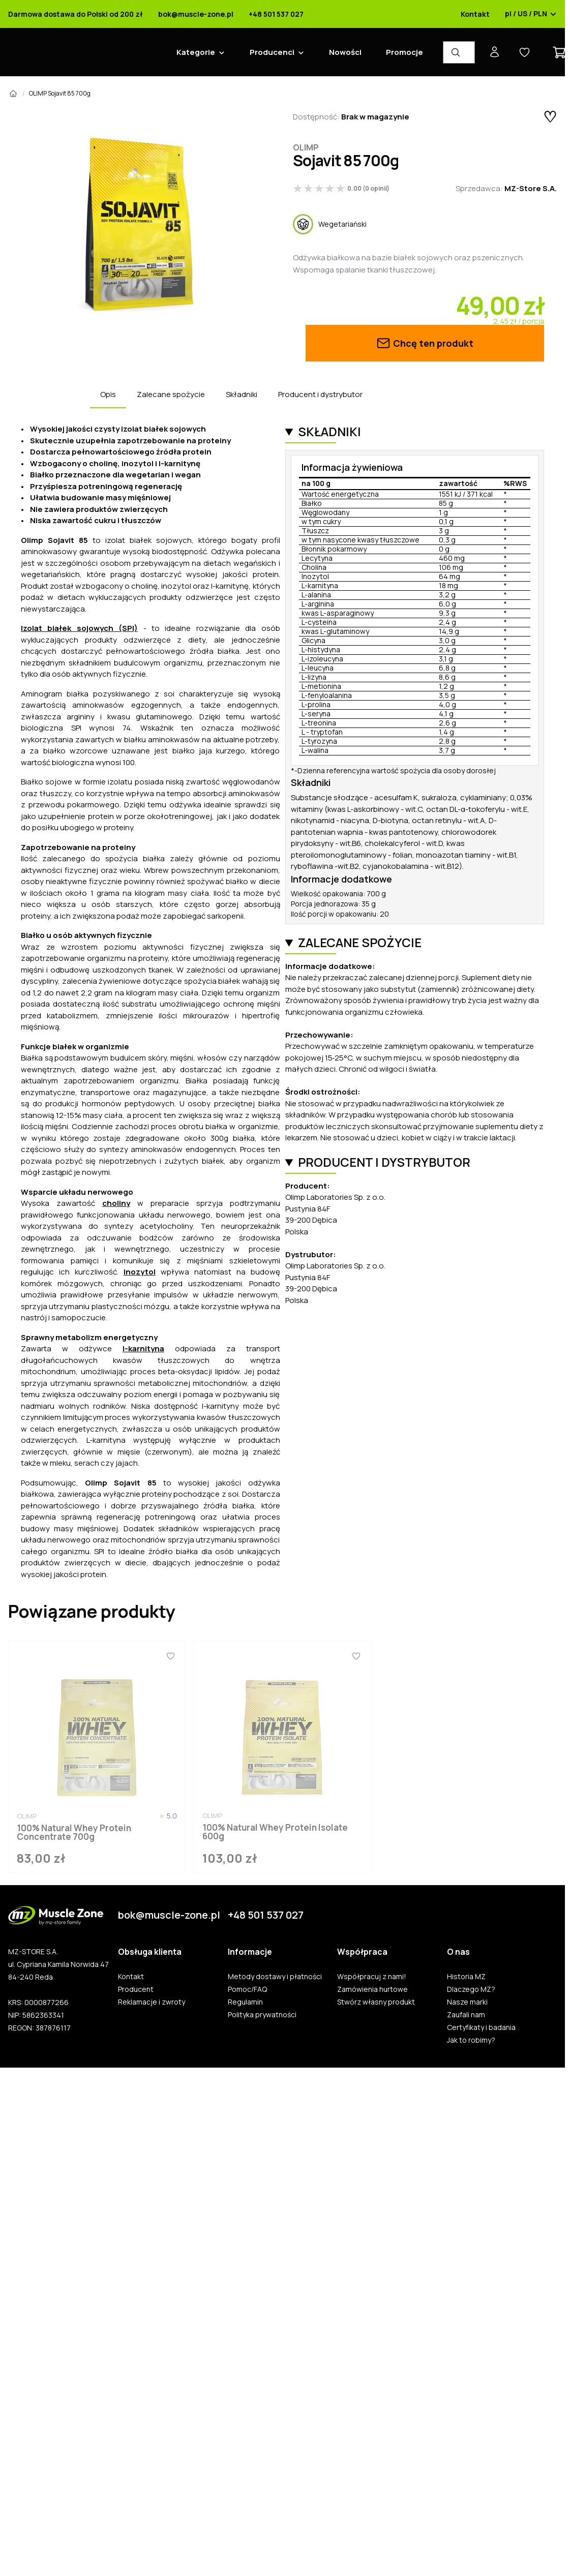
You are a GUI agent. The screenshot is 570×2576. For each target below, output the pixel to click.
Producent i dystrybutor (320, 394)
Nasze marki (467, 2002)
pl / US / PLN (531, 14)
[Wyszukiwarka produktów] (459, 52)
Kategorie (195, 52)
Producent (136, 1989)
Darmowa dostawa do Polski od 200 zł (75, 14)
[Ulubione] (170, 1656)
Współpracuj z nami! (371, 1976)
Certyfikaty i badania (481, 2027)
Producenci (272, 52)
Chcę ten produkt (424, 343)
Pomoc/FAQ (247, 1989)
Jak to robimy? (471, 2040)
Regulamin (245, 2002)
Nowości (345, 52)
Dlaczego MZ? (471, 1989)
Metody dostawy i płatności (275, 1976)
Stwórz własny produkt (376, 2002)
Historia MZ (466, 1976)
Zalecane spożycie (171, 394)
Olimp (306, 147)
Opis (108, 394)
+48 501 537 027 (276, 14)
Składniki (241, 394)
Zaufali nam (466, 2014)
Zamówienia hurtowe (372, 1989)
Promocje (404, 52)
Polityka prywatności (262, 2014)
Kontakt (475, 14)
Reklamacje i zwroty (151, 2002)
